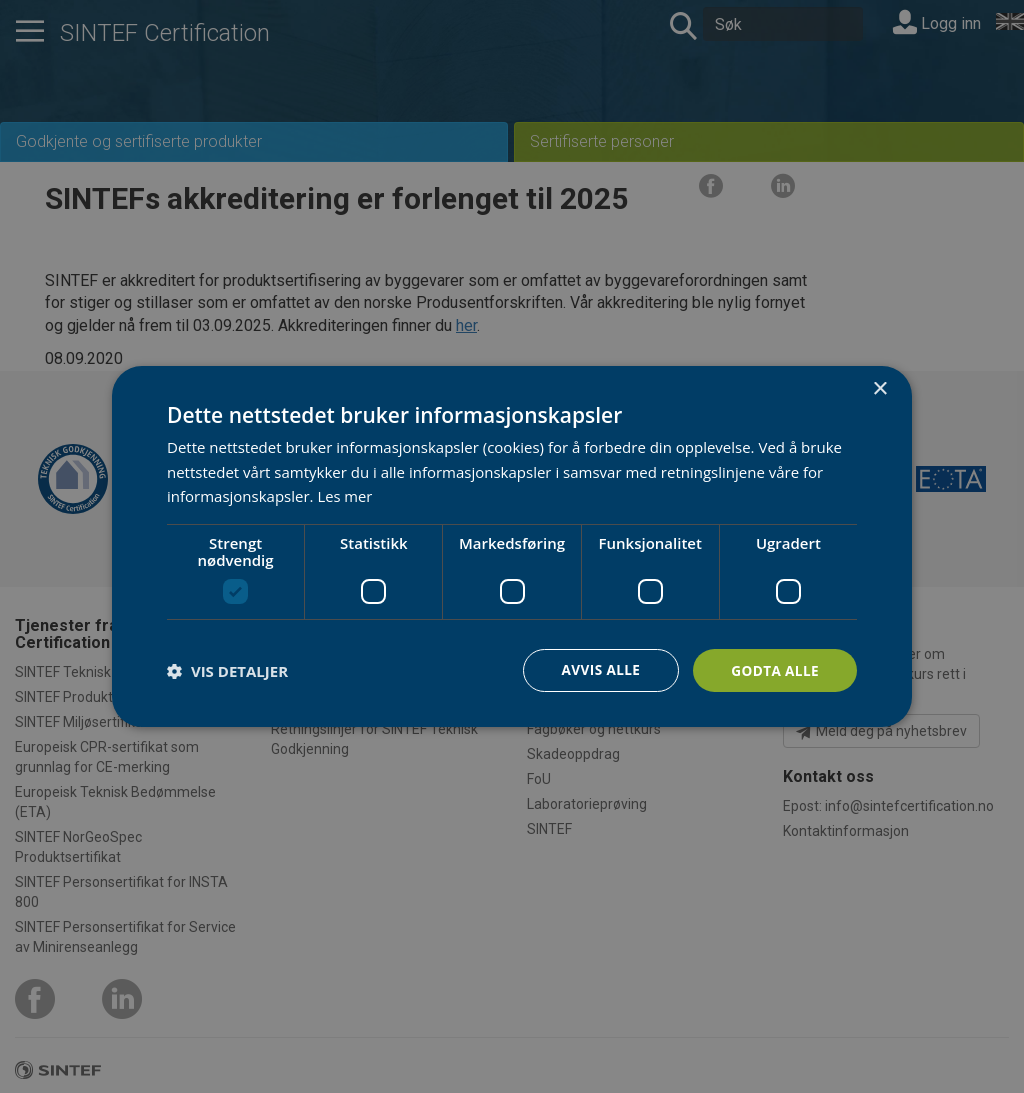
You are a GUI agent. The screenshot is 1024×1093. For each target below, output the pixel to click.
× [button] (879, 388)
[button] (227, 671)
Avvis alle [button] (596, 669)
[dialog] (512, 546)
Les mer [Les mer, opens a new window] (345, 496)
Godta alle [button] (774, 669)
